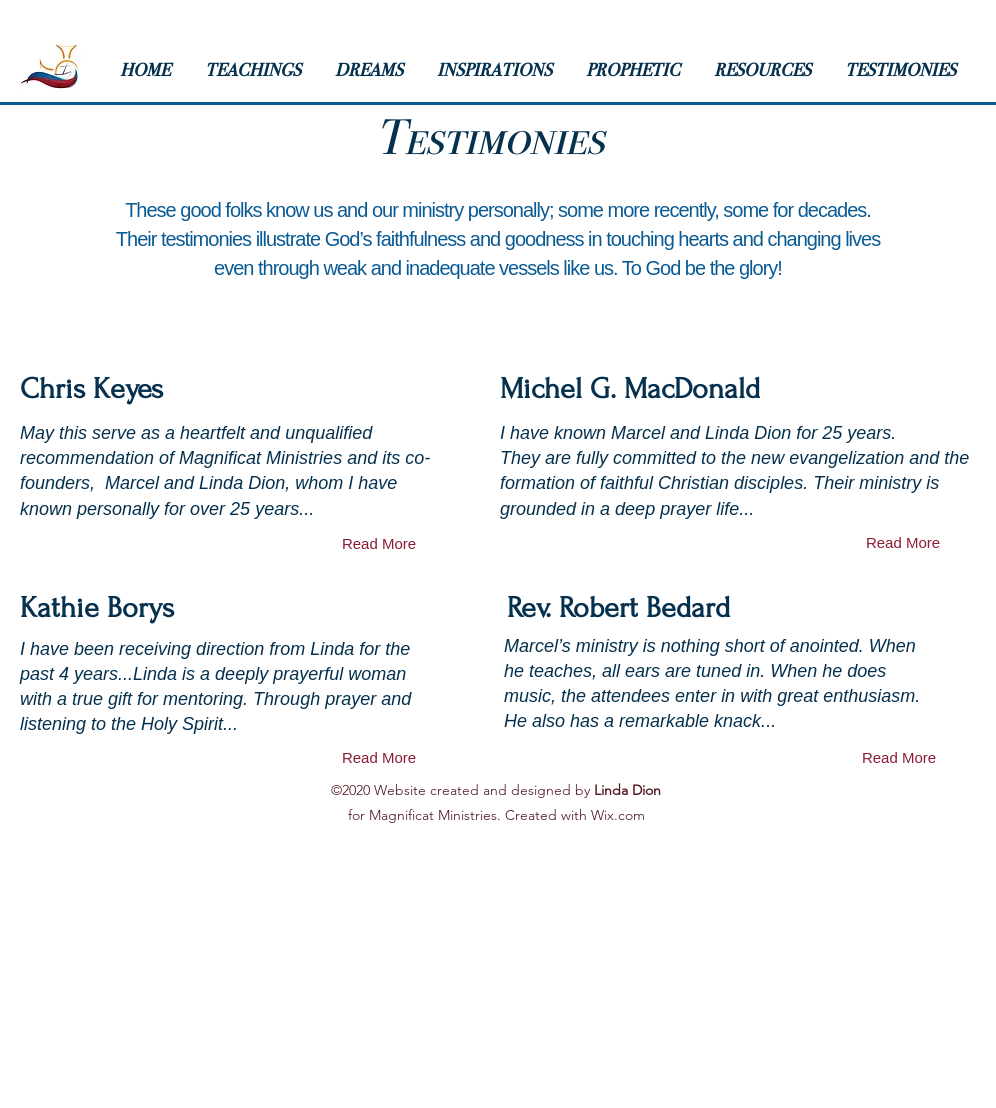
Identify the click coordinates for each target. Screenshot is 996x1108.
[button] (260, 70)
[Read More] (379, 544)
